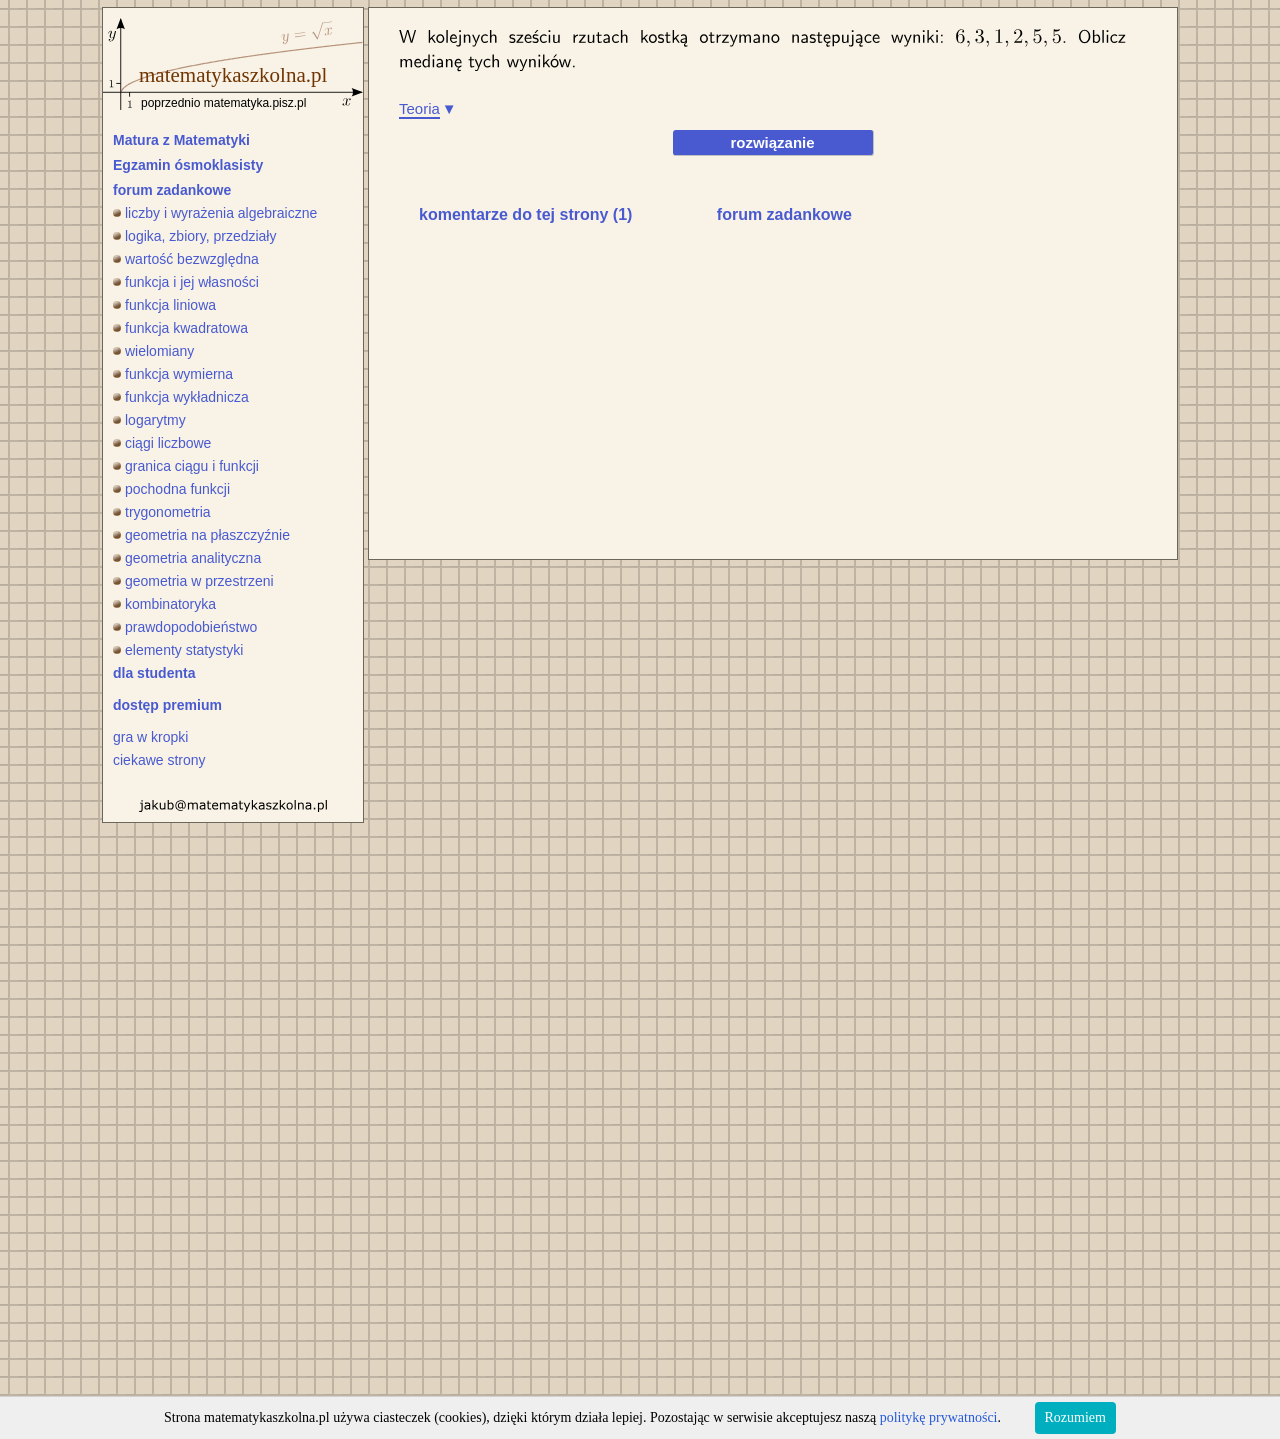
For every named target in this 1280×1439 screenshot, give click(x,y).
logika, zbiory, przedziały (194, 236)
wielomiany (153, 351)
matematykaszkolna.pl (233, 75)
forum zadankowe (172, 190)
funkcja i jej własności (186, 282)
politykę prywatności (939, 1417)
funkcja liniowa (164, 305)
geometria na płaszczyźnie (201, 535)
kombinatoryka (164, 604)
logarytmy (149, 420)
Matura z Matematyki (181, 140)
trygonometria (162, 512)
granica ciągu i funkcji (186, 466)
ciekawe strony (159, 760)
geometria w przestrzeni (193, 581)
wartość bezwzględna (186, 259)
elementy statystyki (178, 650)
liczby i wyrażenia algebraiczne (215, 213)
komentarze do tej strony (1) (525, 214)
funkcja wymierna (173, 374)
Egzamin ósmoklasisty (188, 165)
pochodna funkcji (171, 489)
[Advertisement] (567, 396)
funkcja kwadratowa (180, 328)
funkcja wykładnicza (181, 397)
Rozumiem (1075, 1417)
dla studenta (154, 673)
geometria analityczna (187, 558)
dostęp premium (167, 705)
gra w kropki (150, 737)
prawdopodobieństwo (185, 627)
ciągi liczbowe (162, 443)
